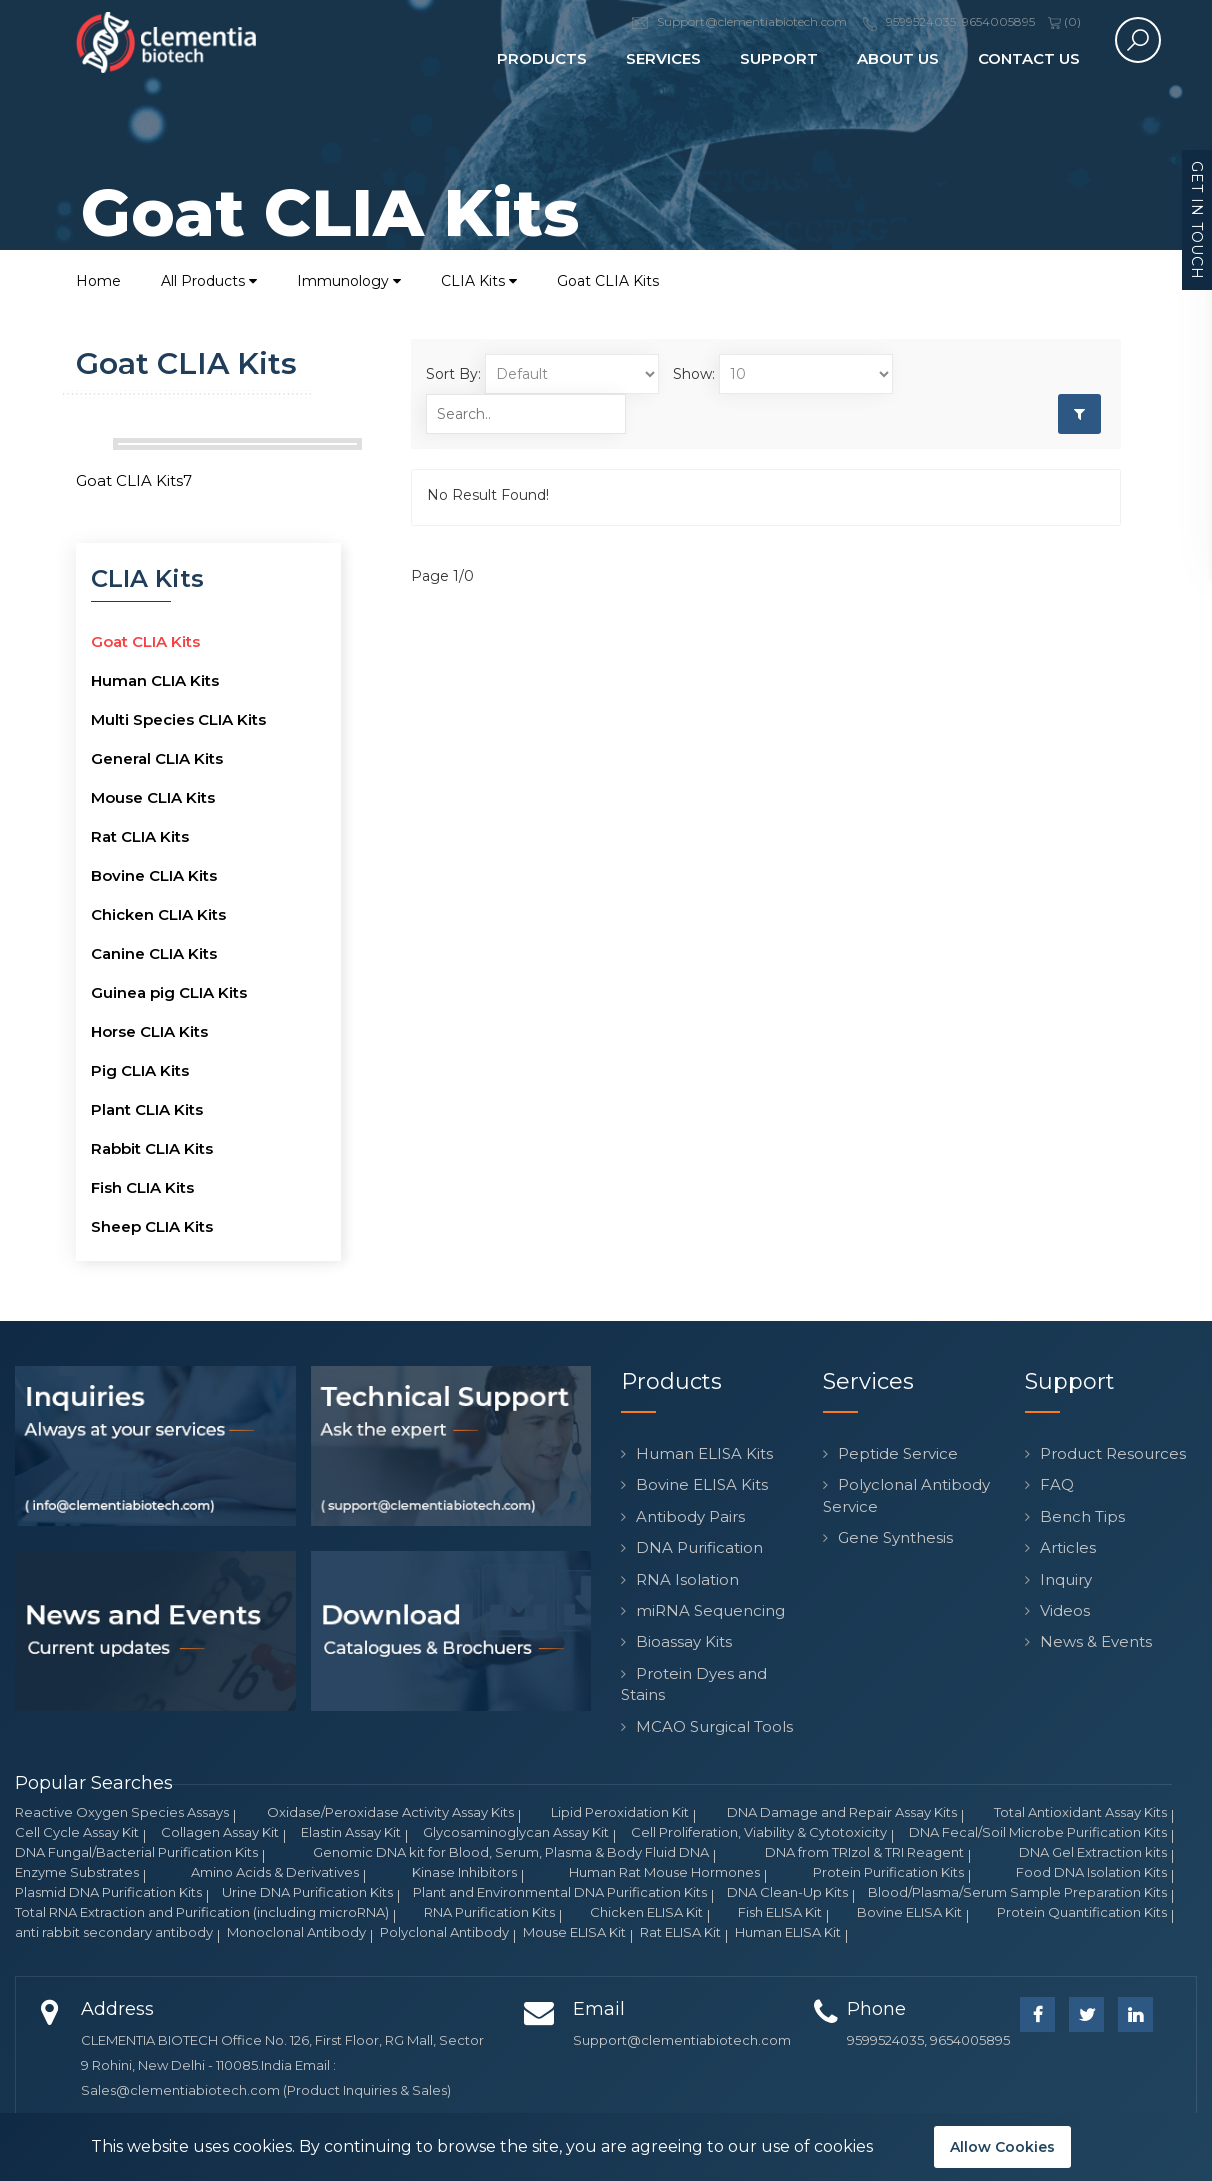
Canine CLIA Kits (154, 953)
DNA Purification (699, 1547)
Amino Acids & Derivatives (275, 1872)
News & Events (1096, 1641)
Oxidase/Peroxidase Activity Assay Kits (390, 1812)
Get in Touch (1197, 220)
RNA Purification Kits (489, 1912)
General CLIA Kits (157, 758)
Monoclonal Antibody (296, 1932)
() (1064, 21)
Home (98, 281)
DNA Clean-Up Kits (787, 1892)
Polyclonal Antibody (444, 1932)
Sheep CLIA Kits (152, 1226)
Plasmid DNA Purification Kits (108, 1892)
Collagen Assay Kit (220, 1832)
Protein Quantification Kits (1082, 1912)
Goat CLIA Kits (608, 281)
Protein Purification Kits (888, 1872)
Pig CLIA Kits (140, 1070)
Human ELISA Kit (788, 1932)
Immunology (349, 281)
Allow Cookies (1002, 2147)
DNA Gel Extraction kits (1093, 1852)
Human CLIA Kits (155, 680)
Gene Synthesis (895, 1537)
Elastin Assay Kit (351, 1832)
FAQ (1057, 1484)
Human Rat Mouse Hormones (664, 1872)
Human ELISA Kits (704, 1453)
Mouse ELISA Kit (574, 1932)
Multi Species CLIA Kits (178, 719)
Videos (1065, 1610)
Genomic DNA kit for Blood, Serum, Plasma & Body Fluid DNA (511, 1852)
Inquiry (1066, 1579)
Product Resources (1113, 1453)
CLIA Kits (479, 281)
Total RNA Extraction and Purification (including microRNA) (202, 1912)
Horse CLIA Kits (149, 1031)
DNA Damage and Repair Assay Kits (842, 1812)
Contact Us (1029, 58)
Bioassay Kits (684, 1641)
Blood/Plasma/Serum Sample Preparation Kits (1017, 1892)
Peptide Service (898, 1453)
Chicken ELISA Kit (646, 1912)
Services (663, 58)
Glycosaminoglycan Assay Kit (516, 1832)
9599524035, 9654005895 (928, 2040)
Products (542, 58)
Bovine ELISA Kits (702, 1484)
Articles (1068, 1547)
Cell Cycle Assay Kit (77, 1832)
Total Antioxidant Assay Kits (1080, 1812)
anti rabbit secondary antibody (114, 1932)
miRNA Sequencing (710, 1610)
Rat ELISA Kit (680, 1932)
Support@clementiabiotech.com (682, 2040)
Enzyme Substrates (77, 1872)
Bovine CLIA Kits (154, 875)
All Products (209, 281)
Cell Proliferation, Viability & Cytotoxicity (759, 1832)
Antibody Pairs (690, 1516)
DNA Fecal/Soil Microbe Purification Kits (1038, 1832)
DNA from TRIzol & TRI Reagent (864, 1852)
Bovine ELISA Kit (909, 1912)
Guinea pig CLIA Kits (169, 992)
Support (779, 58)
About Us (898, 58)
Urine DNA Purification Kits (307, 1892)
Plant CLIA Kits (147, 1109)
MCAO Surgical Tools (714, 1726)
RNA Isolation (687, 1579)
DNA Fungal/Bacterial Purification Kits (136, 1852)
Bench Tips (1082, 1516)
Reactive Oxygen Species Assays (122, 1812)
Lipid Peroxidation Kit (620, 1812)
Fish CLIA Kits (142, 1187)
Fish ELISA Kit (780, 1912)
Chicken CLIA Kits (158, 914)
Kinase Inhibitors (464, 1872)
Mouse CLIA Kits (153, 797)
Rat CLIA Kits (140, 836)
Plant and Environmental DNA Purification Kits (560, 1892)
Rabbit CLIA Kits (152, 1148)
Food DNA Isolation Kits (1091, 1872)
